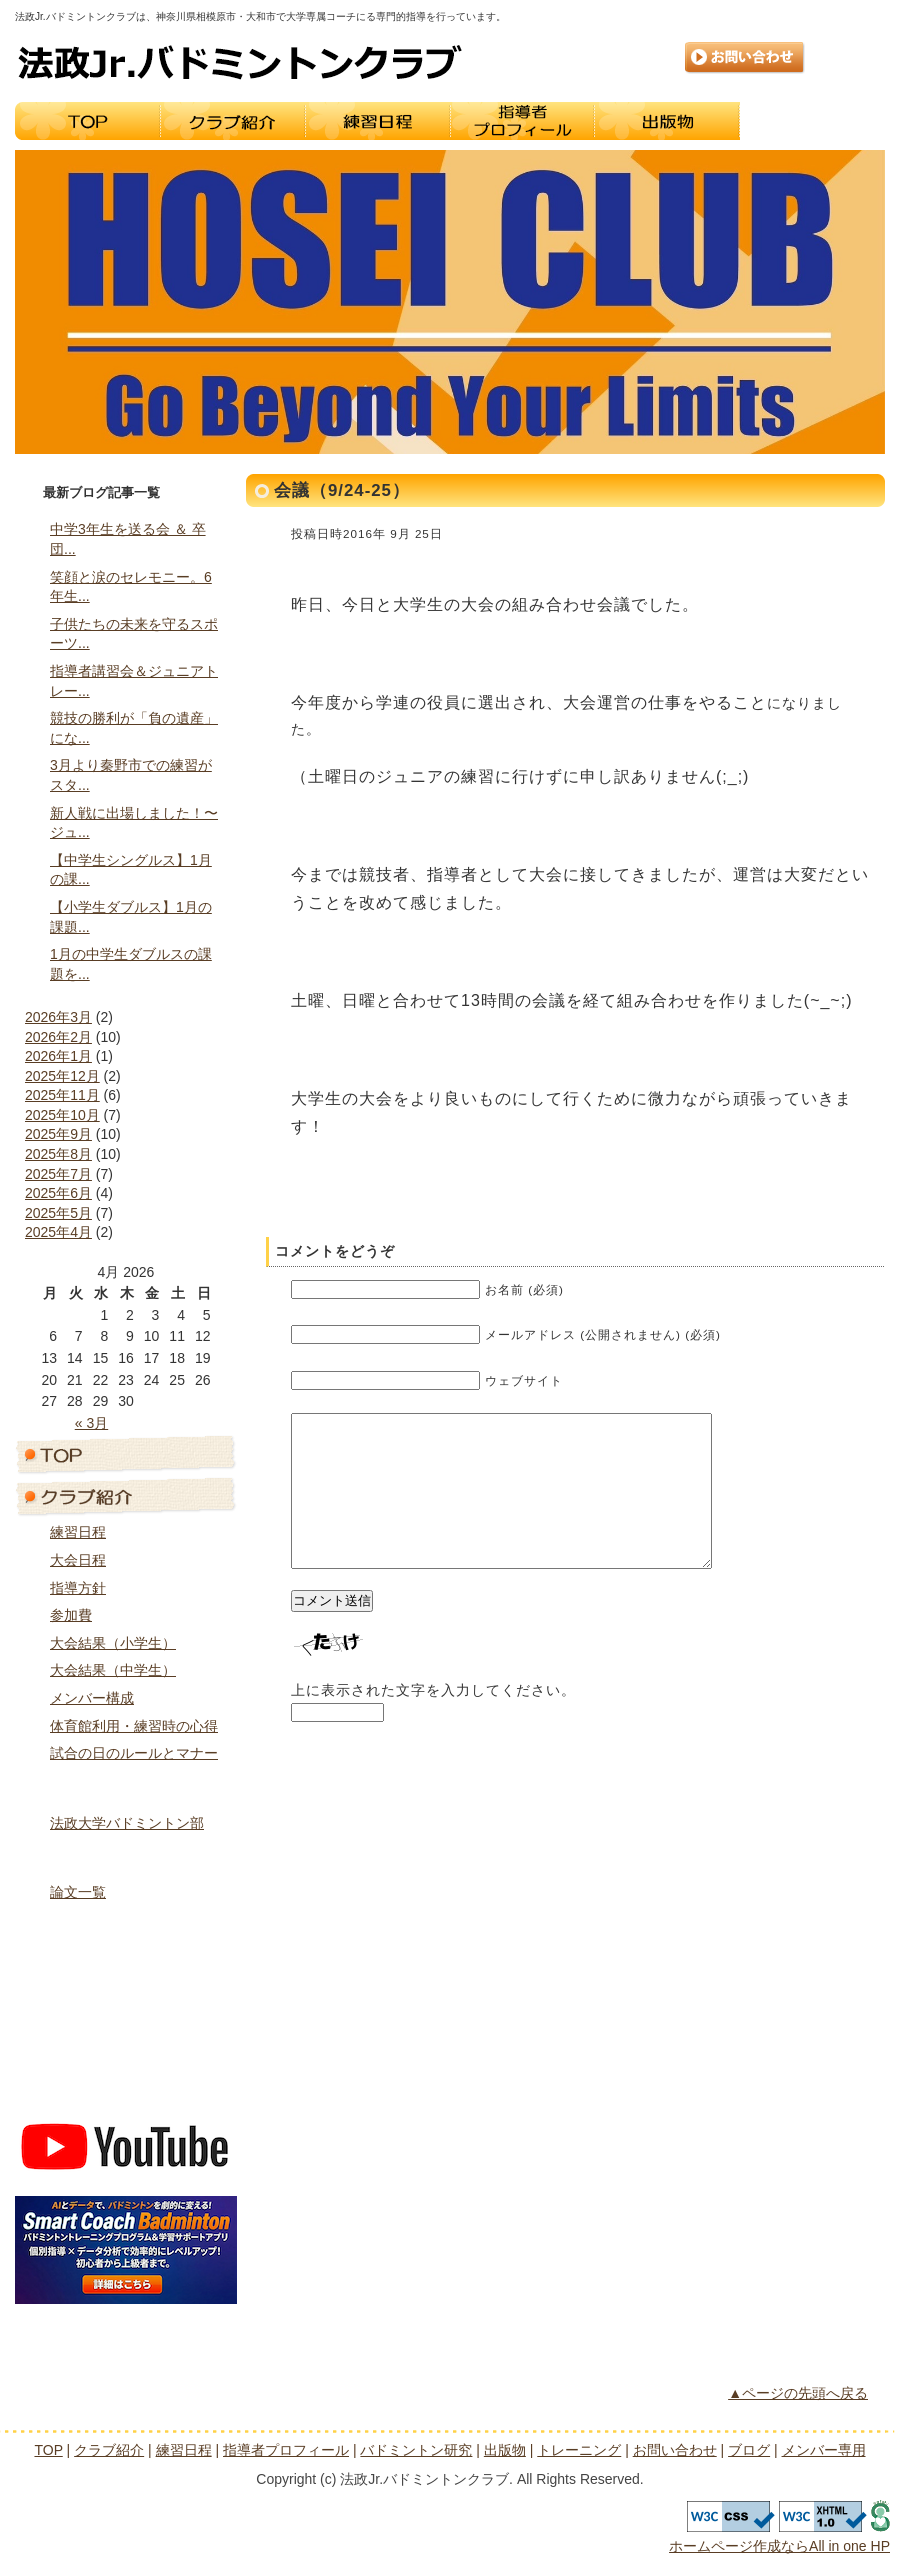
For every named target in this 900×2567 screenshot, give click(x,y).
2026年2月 (58, 1037)
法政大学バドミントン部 (127, 1823)
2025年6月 (58, 1193)
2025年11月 (62, 1095)
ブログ (126, 2052)
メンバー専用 (126, 2094)
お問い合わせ (745, 58)
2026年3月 (58, 1017)
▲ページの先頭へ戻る (798, 2393)
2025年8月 (58, 1154)
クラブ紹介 (232, 121)
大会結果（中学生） (113, 1670)
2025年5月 (58, 1213)
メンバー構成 (92, 1698)
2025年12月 (62, 1076)
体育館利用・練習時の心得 (134, 1726)
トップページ (126, 1454)
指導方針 (78, 1588)
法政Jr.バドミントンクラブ (240, 62)
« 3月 (91, 1423)
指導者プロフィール (522, 121)
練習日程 (377, 121)
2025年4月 (58, 1232)
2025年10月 (62, 1115)
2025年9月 (58, 1134)
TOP (87, 121)
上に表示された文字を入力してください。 (433, 1720)
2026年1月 (58, 1056)
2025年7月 (58, 1174)
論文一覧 (78, 1892)
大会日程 (78, 1560)
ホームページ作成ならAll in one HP (779, 2546)
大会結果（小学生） (113, 1643)
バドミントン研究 (126, 1856)
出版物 (667, 121)
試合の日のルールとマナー (134, 1753)
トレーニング (812, 121)
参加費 (71, 1615)
